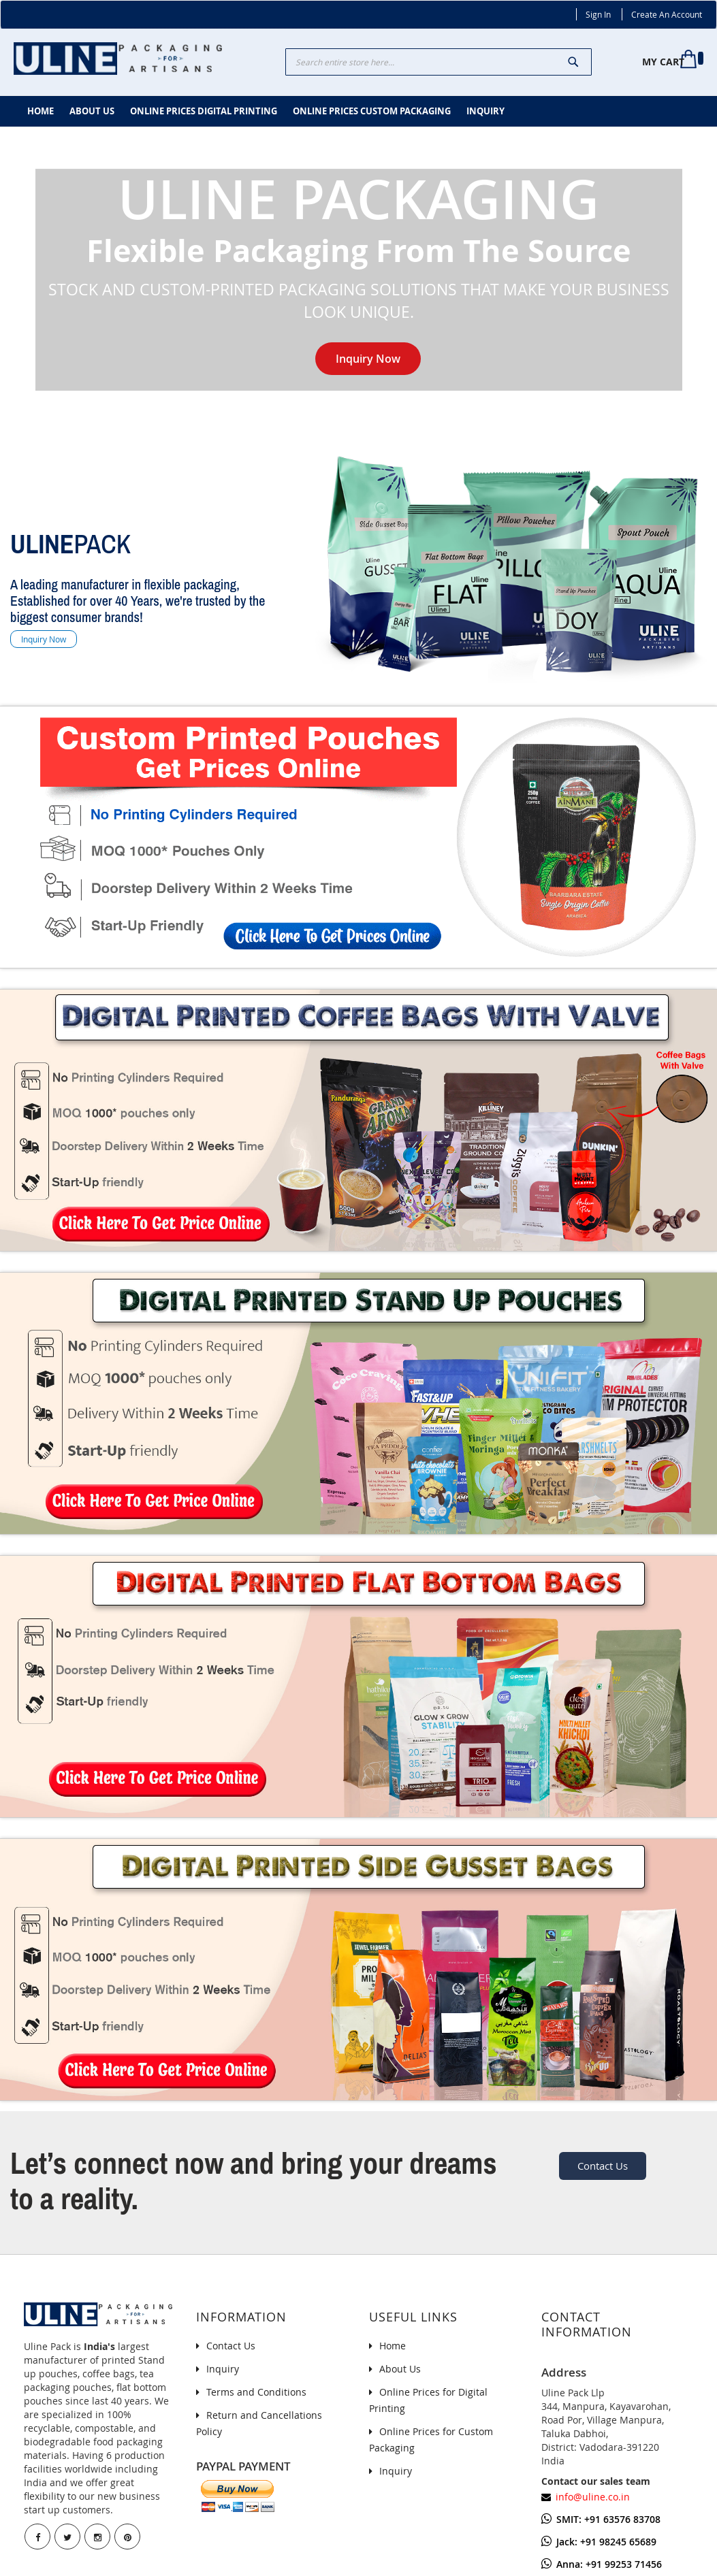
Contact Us (602, 2165)
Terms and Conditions (256, 2391)
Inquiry (222, 2368)
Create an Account (666, 14)
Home (392, 2345)
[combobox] (438, 62)
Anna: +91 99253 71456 (601, 2564)
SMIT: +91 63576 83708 (600, 2519)
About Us (400, 2368)
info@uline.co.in (593, 2496)
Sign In (598, 14)
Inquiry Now (368, 358)
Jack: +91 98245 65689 (598, 2541)
